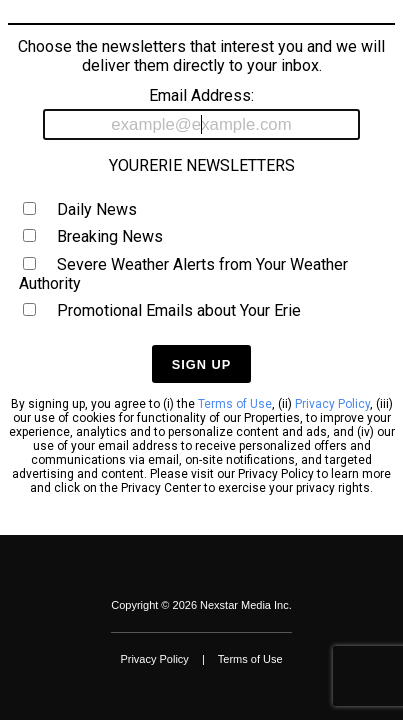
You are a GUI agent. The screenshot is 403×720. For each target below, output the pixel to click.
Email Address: (202, 113)
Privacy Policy (332, 404)
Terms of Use (235, 404)
